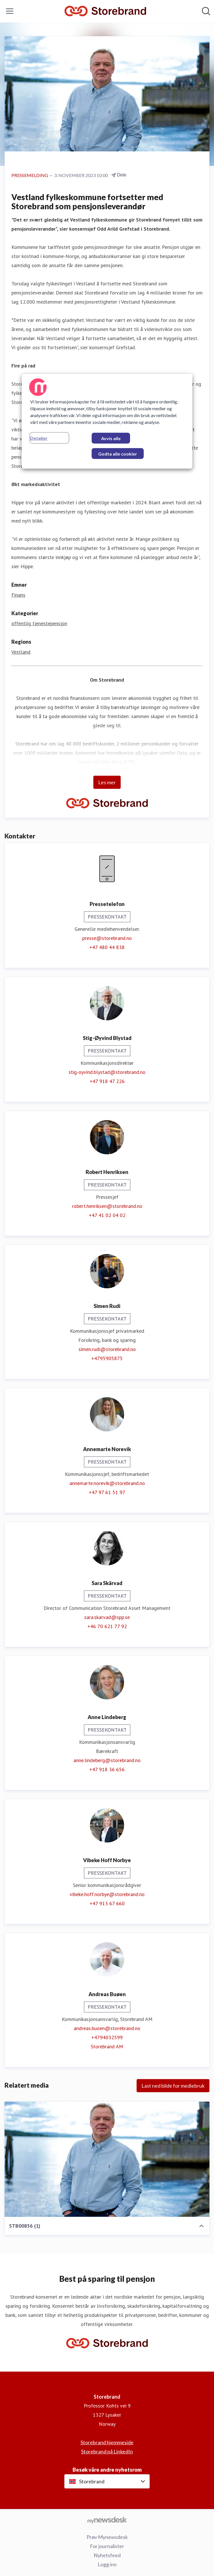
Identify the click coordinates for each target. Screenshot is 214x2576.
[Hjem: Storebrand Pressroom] (105, 11)
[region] (107, 421)
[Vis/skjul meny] (9, 11)
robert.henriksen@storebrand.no (107, 1206)
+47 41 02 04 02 (107, 1215)
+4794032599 (107, 2037)
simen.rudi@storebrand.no (107, 1349)
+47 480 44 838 (107, 947)
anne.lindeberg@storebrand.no (107, 1760)
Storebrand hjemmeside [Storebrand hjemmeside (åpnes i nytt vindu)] (107, 2442)
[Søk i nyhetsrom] (206, 11)
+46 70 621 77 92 (107, 1626)
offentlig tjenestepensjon (39, 623)
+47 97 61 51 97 (107, 1492)
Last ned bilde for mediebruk (173, 2086)
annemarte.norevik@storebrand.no (107, 1483)
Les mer (107, 782)
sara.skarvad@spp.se (107, 1617)
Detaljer (39, 438)
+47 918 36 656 (107, 1769)
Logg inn (107, 2564)
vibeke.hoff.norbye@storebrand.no (107, 1894)
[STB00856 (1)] (107, 2159)
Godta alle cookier (117, 453)
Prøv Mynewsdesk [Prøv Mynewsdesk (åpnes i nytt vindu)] (107, 2537)
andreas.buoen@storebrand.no (107, 2028)
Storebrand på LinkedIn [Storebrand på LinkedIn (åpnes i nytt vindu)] (107, 2451)
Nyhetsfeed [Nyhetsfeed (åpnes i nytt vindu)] (107, 2555)
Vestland (20, 652)
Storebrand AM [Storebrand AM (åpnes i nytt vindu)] (107, 2046)
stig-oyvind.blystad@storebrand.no (107, 1072)
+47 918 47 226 (107, 1081)
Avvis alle (111, 438)
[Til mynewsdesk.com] (107, 2520)
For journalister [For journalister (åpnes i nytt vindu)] (107, 2546)
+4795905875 (107, 1358)
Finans (18, 595)
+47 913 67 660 (107, 1903)
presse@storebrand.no (107, 938)
